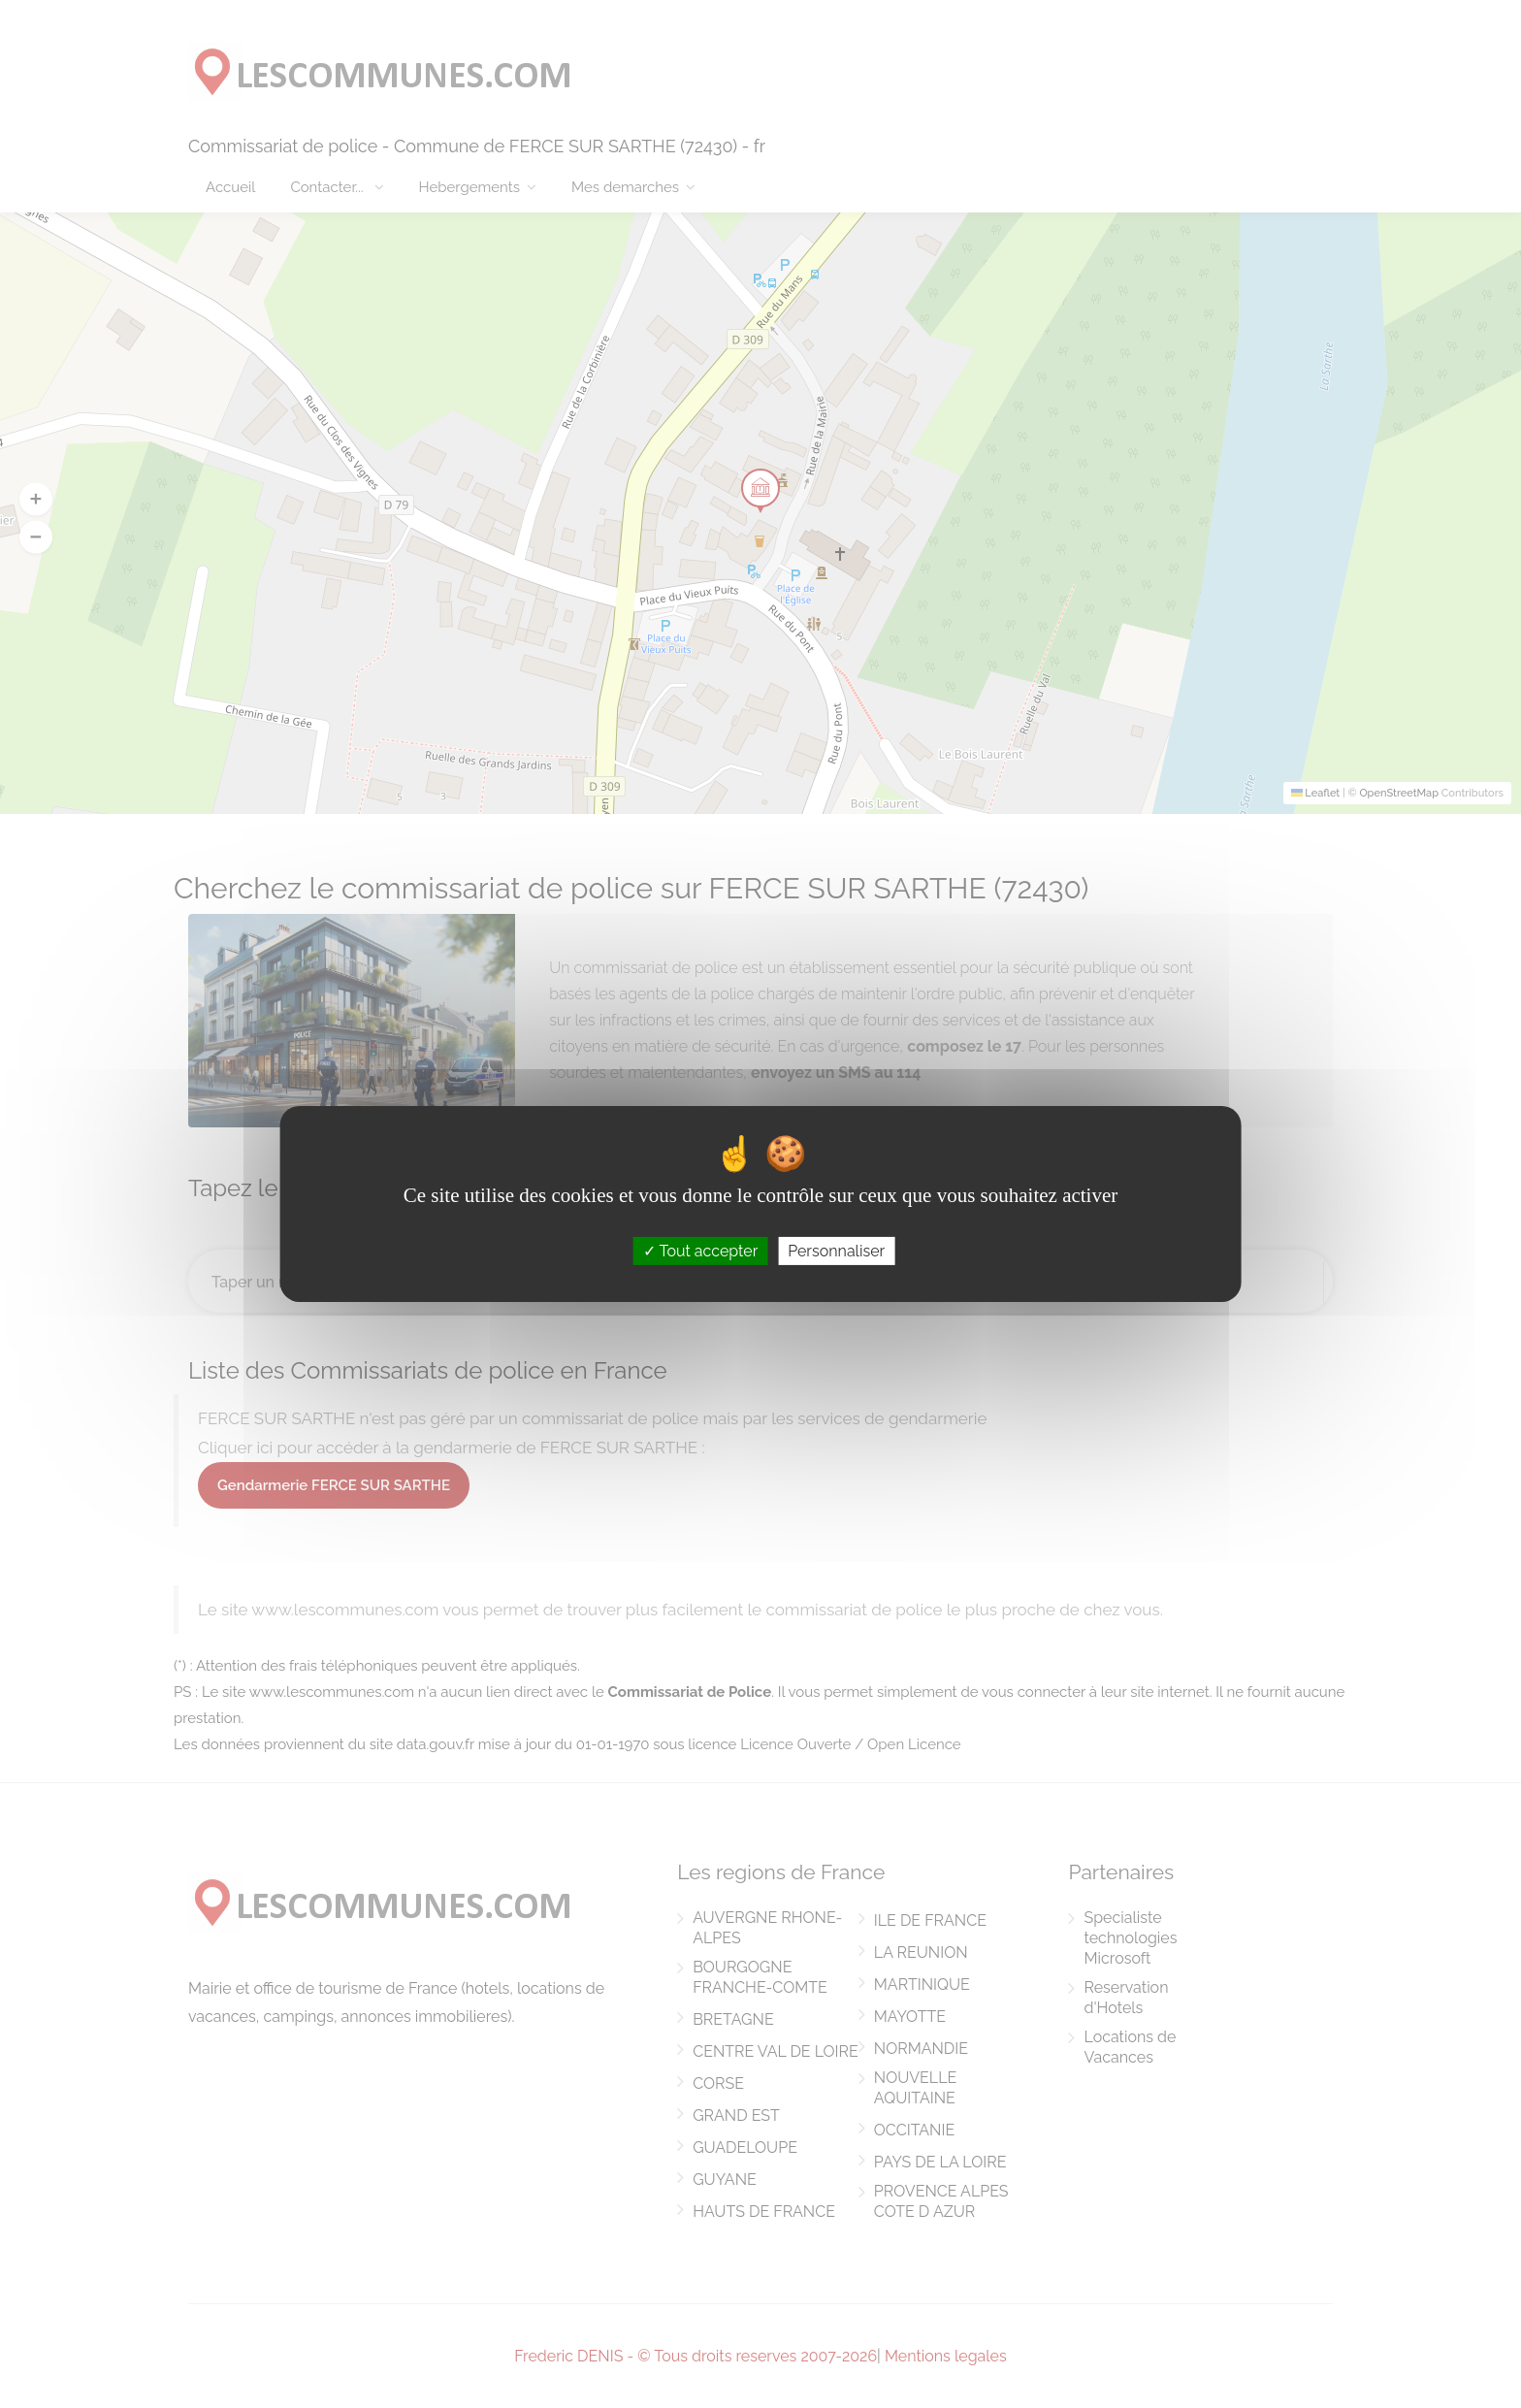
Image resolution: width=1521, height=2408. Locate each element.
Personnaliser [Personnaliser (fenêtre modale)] (836, 1251)
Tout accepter (701, 1251)
